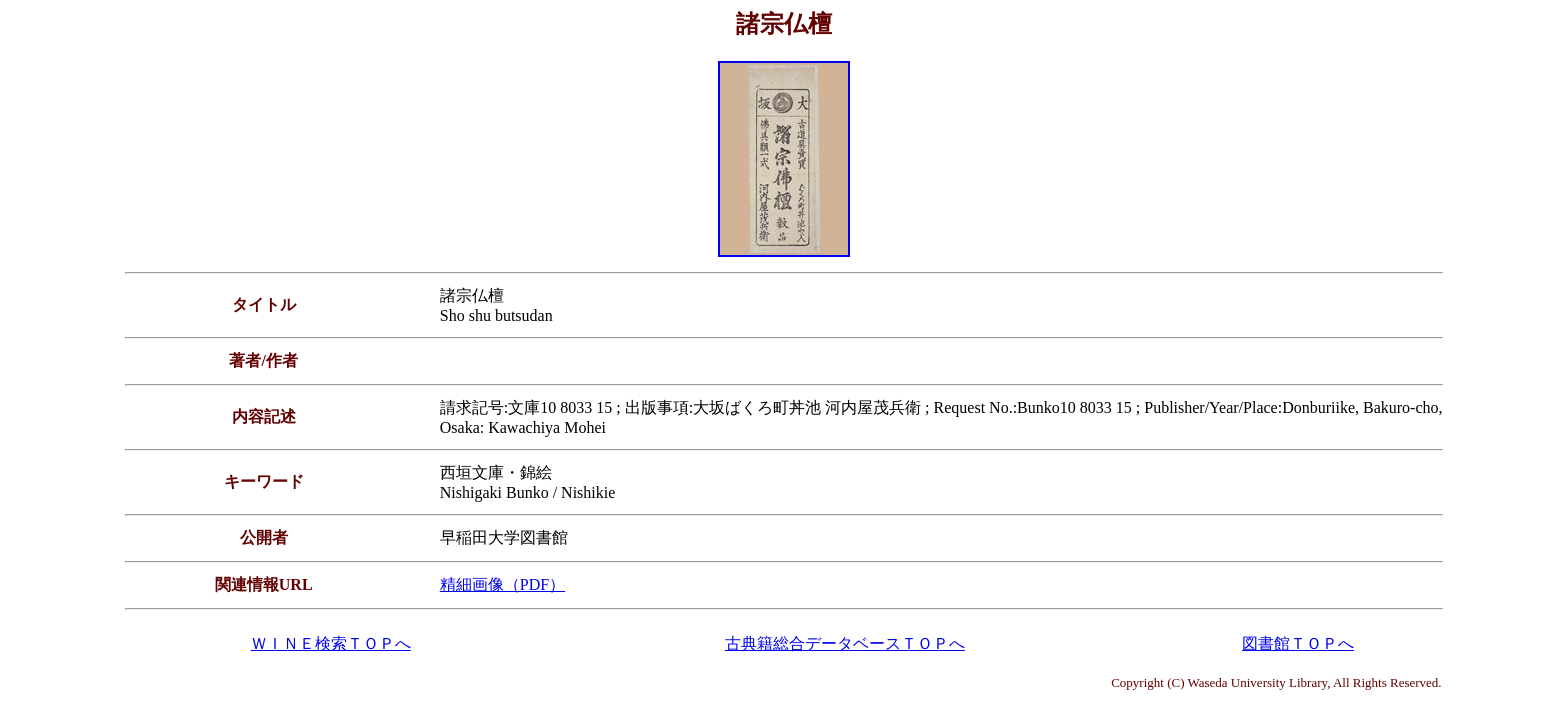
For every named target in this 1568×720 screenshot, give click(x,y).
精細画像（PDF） (502, 584)
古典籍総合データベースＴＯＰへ (845, 643)
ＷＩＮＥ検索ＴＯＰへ (331, 643)
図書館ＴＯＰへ (1298, 643)
